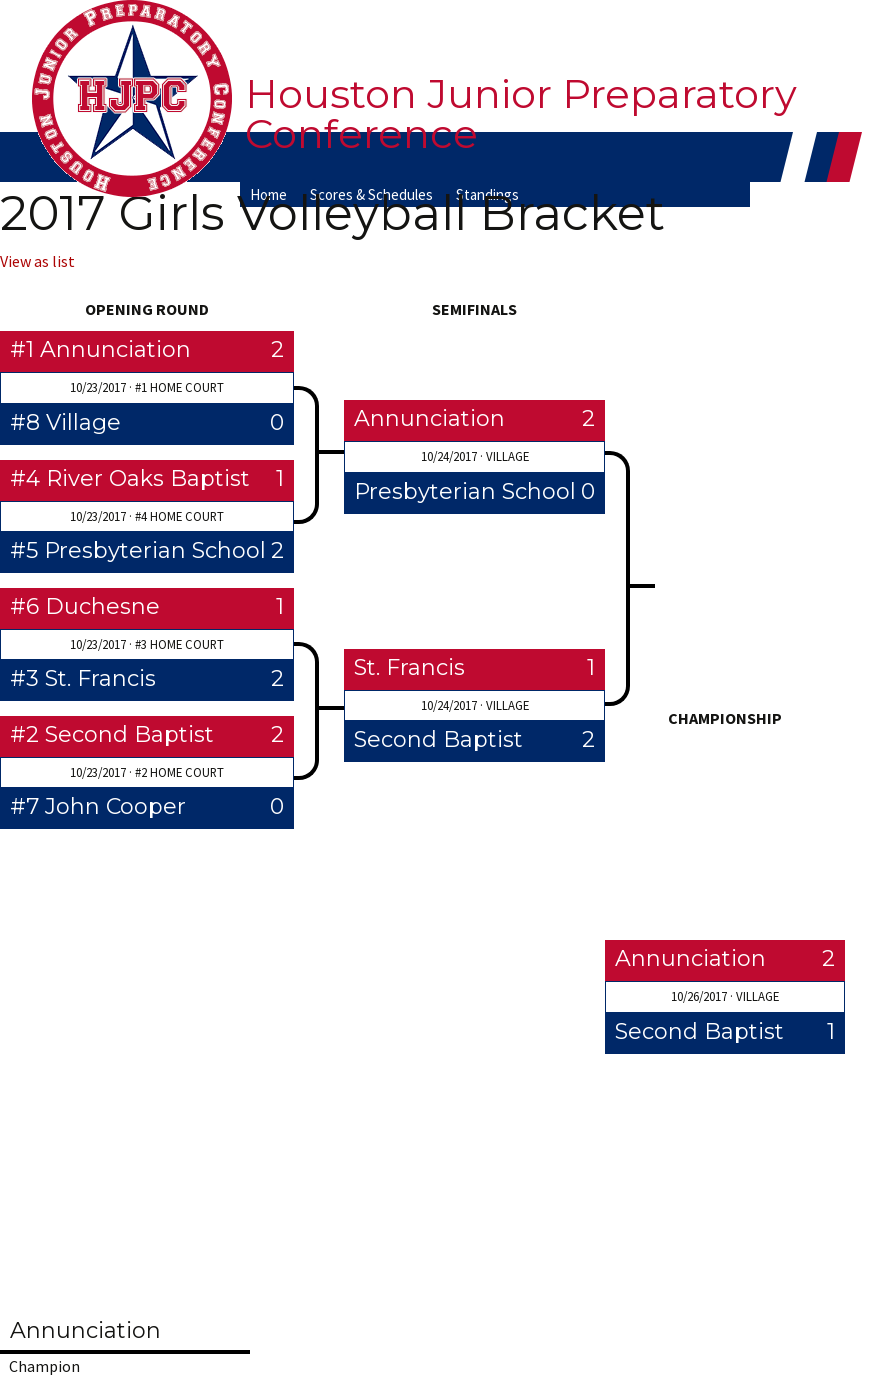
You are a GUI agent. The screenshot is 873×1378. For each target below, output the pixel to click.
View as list (37, 261)
